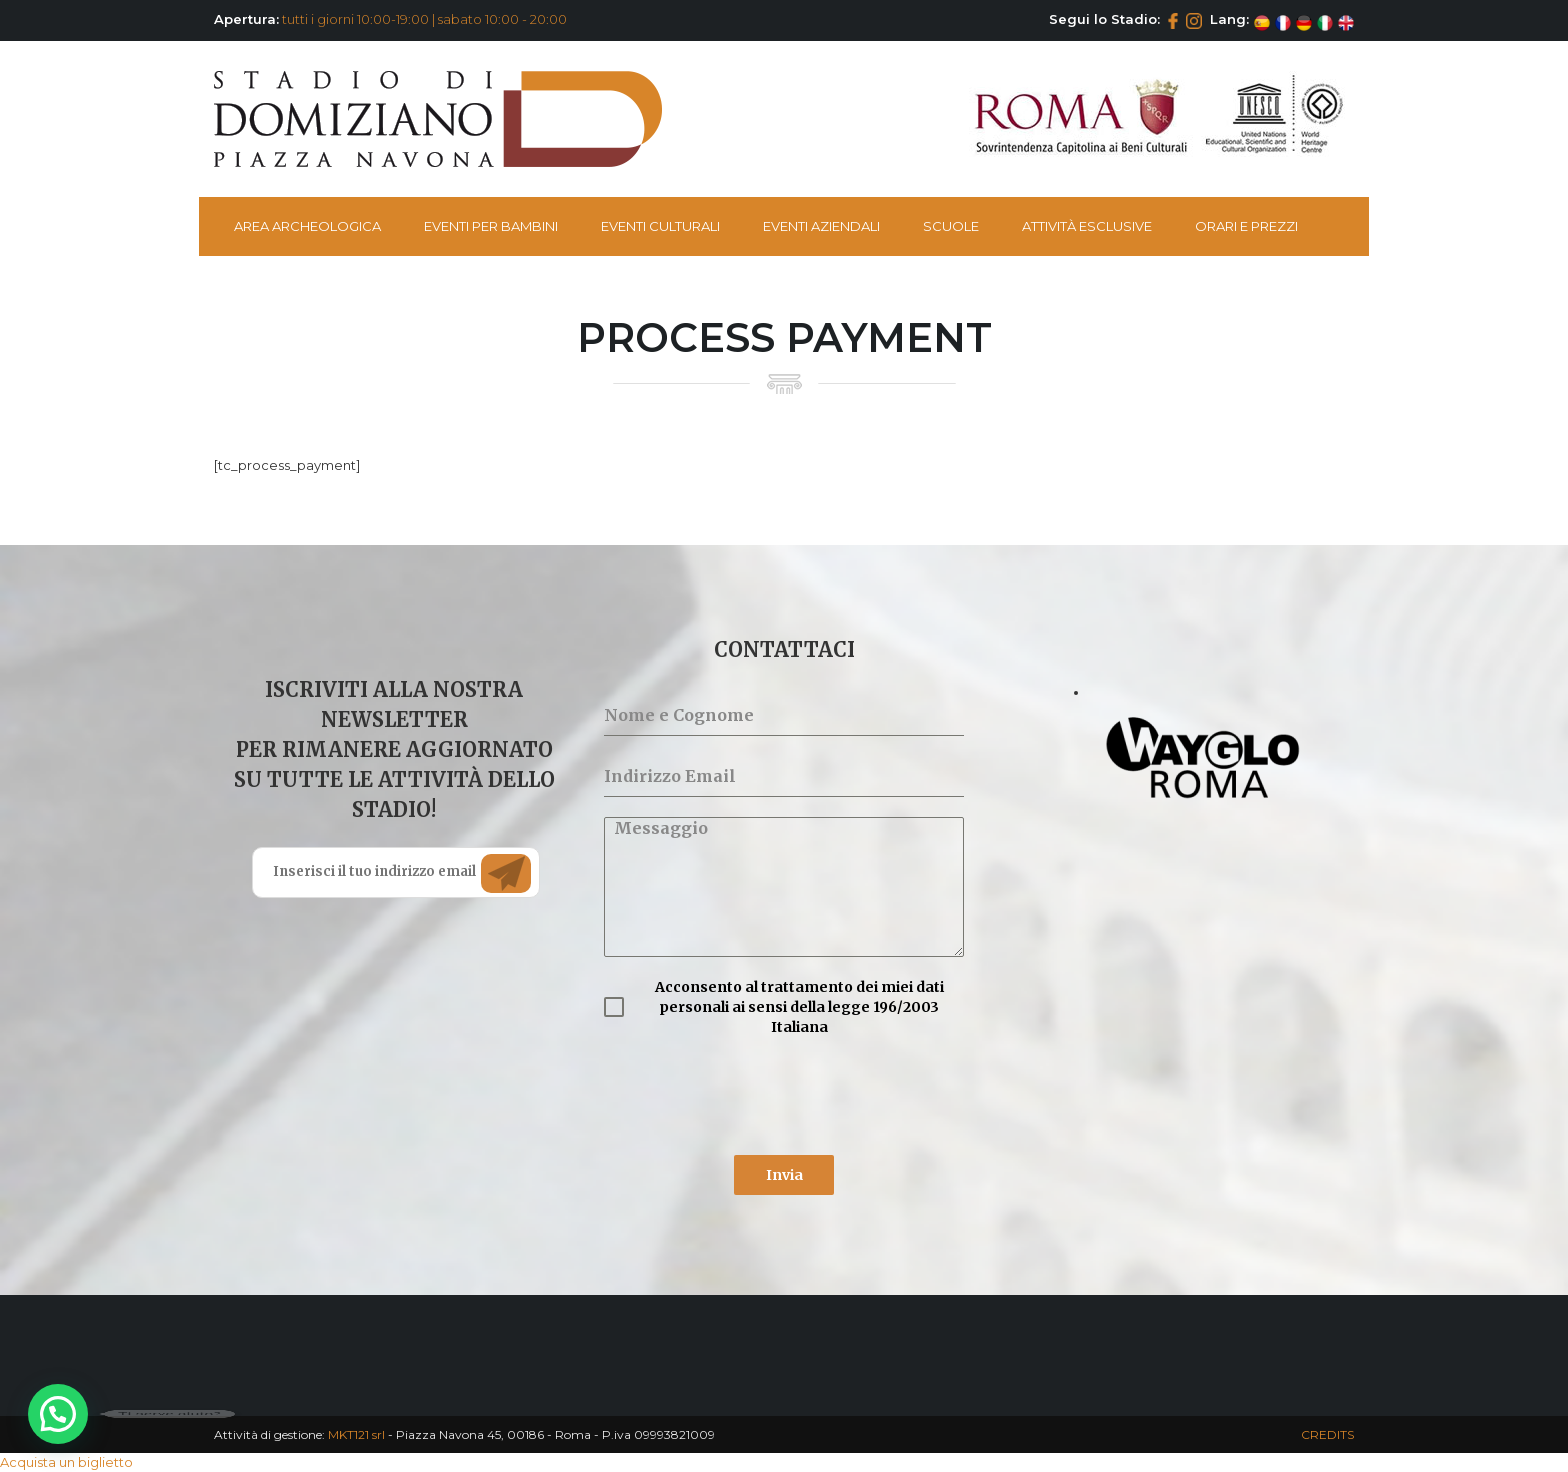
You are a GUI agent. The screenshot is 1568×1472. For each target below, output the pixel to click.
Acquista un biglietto (66, 1462)
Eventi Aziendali (821, 226)
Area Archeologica (307, 226)
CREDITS (1327, 1434)
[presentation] (756, 1096)
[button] (58, 1414)
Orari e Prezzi (1246, 226)
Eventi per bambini (491, 226)
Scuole (951, 226)
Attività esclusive (1087, 226)
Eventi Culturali (660, 226)
